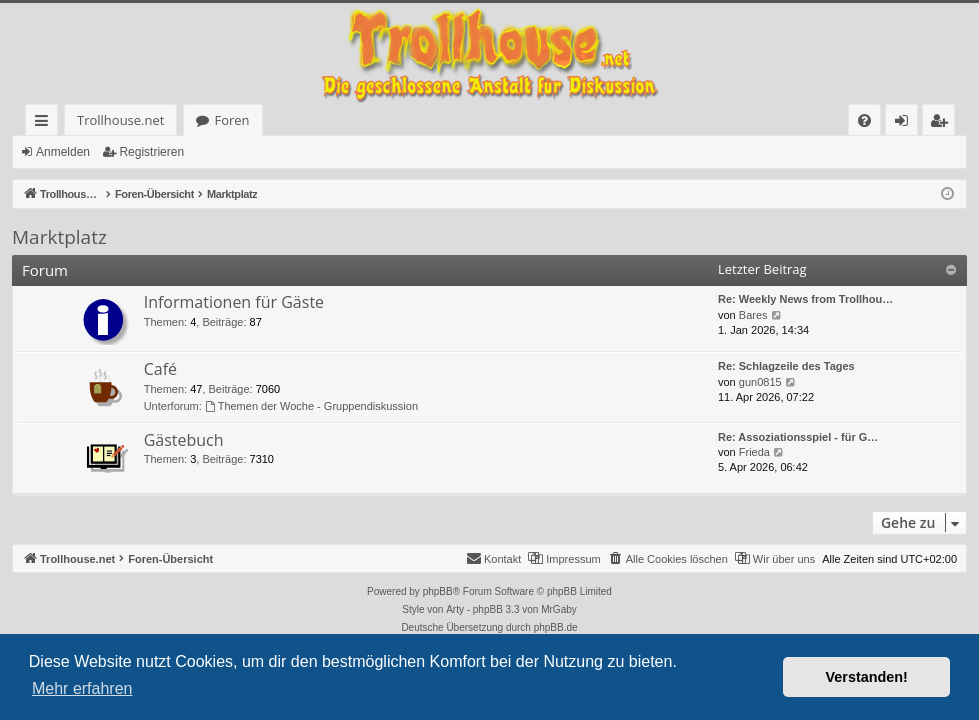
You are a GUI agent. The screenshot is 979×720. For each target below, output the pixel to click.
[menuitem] (597, 120)
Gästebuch (184, 440)
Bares (753, 315)
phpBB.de (556, 627)
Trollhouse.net (81, 120)
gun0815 (760, 382)
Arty (455, 609)
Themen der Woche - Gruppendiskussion (311, 406)
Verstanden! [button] (867, 677)
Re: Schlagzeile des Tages (786, 366)
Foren (192, 120)
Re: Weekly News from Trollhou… (805, 299)
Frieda (754, 452)
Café (160, 369)
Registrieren (151, 152)
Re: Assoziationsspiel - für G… (798, 437)
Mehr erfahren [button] (82, 688)
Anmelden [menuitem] (907, 123)
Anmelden (63, 152)
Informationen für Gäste (234, 302)
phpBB (438, 591)
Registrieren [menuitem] (943, 123)
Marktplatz (59, 237)
